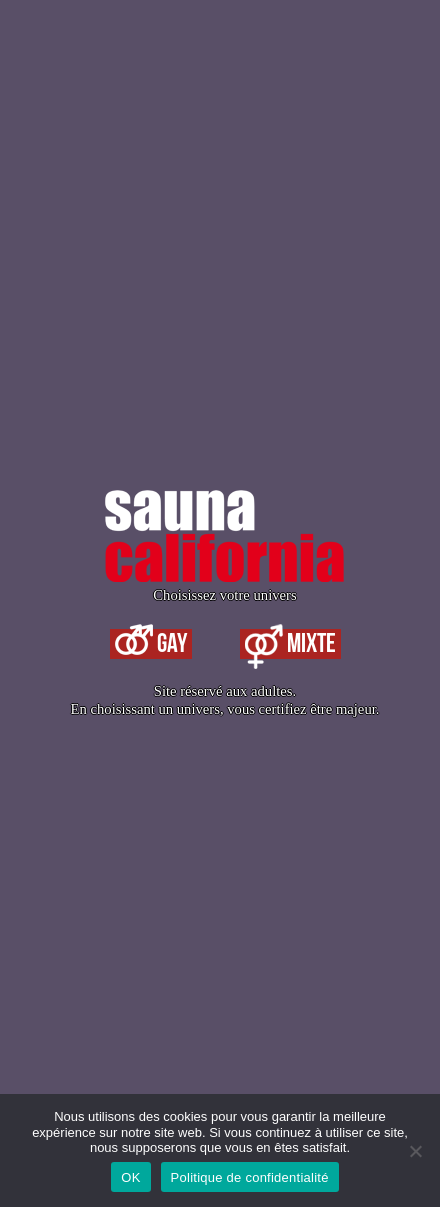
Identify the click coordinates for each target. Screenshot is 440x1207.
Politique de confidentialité (250, 1177)
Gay (151, 644)
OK (130, 1177)
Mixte (290, 644)
